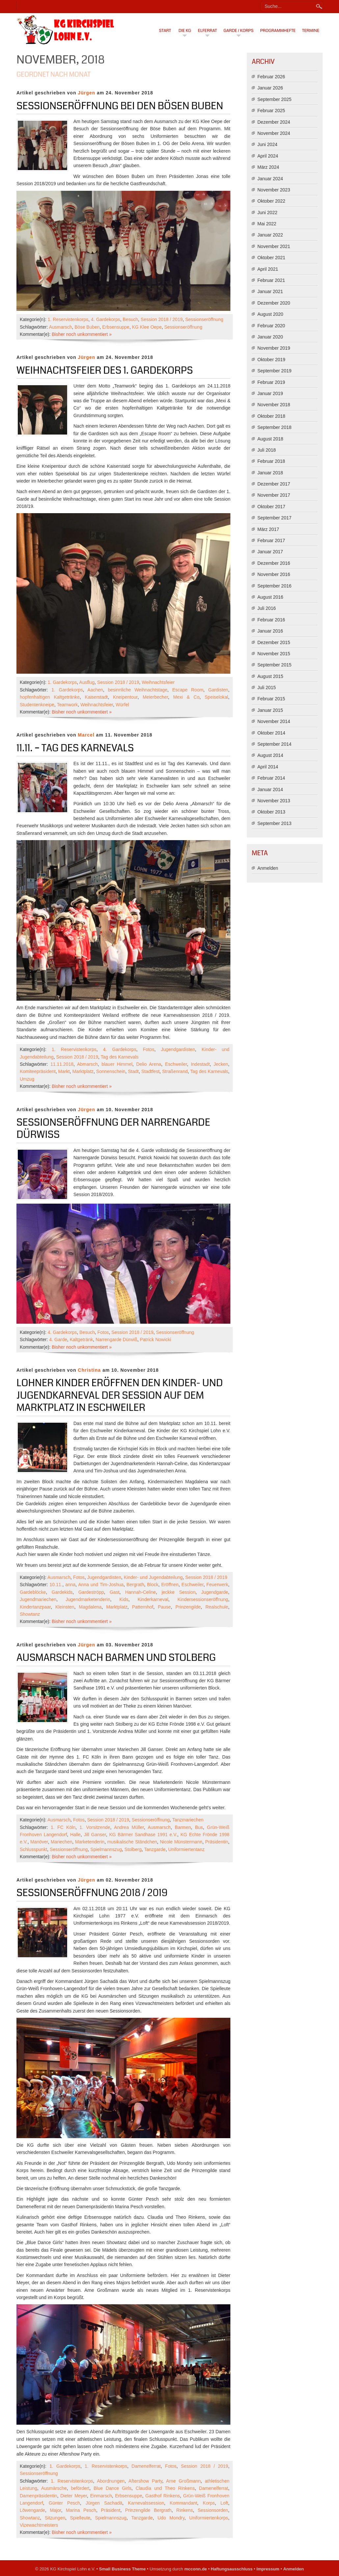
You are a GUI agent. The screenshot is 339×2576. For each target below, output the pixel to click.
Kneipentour (125, 697)
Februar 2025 (271, 110)
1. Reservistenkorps (68, 319)
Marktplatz (83, 1071)
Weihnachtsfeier (158, 682)
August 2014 (270, 755)
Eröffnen (170, 1584)
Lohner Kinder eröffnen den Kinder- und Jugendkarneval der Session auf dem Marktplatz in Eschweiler (119, 1395)
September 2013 (274, 823)
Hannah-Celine (140, 1592)
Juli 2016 (266, 608)
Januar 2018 (270, 472)
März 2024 (268, 167)
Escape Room (187, 689)
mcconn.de (195, 2568)
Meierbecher (155, 697)
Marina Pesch (81, 2510)
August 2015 (270, 676)
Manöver (39, 1841)
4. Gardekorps (105, 319)
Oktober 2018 (271, 416)
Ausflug (87, 682)
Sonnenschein (110, 1071)
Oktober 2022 (271, 201)
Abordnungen (110, 2481)
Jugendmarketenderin (87, 1599)
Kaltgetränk (81, 1339)
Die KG (184, 31)
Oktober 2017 (271, 506)
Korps (209, 2503)
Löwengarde (32, 2510)
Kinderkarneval (153, 1599)
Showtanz (30, 1614)
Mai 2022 (266, 223)
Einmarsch (101, 2495)
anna (70, 1584)
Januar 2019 (270, 393)
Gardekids (62, 1592)
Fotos (148, 1049)
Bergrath (135, 1584)
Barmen (183, 1827)
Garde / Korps (238, 31)
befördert (80, 2488)
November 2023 (273, 189)
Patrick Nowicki (155, 1339)
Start (165, 31)
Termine (310, 31)
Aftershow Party (145, 2481)
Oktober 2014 (271, 733)
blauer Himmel (116, 1064)
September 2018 (274, 427)
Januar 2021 (270, 291)
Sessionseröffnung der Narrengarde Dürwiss (113, 1128)
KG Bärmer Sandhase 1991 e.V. (143, 1834)
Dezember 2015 (273, 642)
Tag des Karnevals (120, 1057)
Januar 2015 (270, 710)
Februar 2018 (271, 461)
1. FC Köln (63, 1827)
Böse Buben (87, 327)
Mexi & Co (186, 697)
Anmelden (267, 868)
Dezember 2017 (273, 484)
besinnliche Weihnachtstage (138, 689)
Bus (199, 1827)
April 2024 (267, 156)
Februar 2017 (271, 540)
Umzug (27, 1079)
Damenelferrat (146, 2466)
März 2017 (268, 529)
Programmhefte (278, 31)
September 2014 (274, 744)
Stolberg (133, 1849)
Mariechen (61, 1841)
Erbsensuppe (116, 327)
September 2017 (274, 517)
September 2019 (274, 370)
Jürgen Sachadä (104, 2503)
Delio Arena (148, 1064)
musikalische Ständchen (132, 1841)
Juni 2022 (267, 212)
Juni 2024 (267, 144)
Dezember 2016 (273, 563)
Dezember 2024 (273, 122)
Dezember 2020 (273, 303)
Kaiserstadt (96, 697)
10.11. (55, 1584)
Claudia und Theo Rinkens (165, 2488)
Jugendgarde (214, 1592)
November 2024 (273, 133)
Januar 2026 (270, 87)
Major (55, 2510)
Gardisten (218, 689)
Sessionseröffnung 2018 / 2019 (92, 1893)
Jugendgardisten (178, 1049)
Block (152, 1584)
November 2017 (273, 495)
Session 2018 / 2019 (162, 319)
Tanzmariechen (187, 1819)
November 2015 (273, 653)
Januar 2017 (270, 551)
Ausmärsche (54, 2488)
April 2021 (267, 269)
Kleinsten (64, 1607)
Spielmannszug (106, 1849)
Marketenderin (90, 1841)
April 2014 (267, 766)
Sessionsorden (212, 2510)
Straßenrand (175, 1071)
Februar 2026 (271, 76)
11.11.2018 (61, 1064)
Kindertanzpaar (35, 1607)
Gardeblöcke (33, 1592)
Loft (224, 2503)
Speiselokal (216, 697)
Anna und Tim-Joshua (100, 1584)
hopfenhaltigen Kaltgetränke (50, 697)
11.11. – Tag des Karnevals (75, 748)
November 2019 (273, 348)
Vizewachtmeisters (39, 2525)
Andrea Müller (129, 1827)
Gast (114, 1592)
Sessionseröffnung (204, 319)
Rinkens (184, 2510)
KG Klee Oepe (147, 327)
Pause (164, 1607)
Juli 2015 (266, 687)
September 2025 (274, 99)
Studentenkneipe (37, 704)
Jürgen (86, 92)
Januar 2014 (270, 789)
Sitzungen (55, 2517)
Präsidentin (216, 1841)
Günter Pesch (64, 2503)
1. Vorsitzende (95, 1827)
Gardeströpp (91, 1592)
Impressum (267, 2568)
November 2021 (273, 246)
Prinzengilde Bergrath (148, 2510)
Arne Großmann (183, 2481)
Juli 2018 (266, 450)
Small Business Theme (122, 2568)
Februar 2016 (271, 619)
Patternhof (142, 1607)
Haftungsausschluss (231, 2568)
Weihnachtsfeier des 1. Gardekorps (104, 370)
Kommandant (183, 2503)
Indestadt (200, 1064)
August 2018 (270, 438)
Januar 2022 (270, 235)
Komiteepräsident (38, 1071)
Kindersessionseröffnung (202, 1599)
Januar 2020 (270, 336)
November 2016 (273, 574)
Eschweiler (176, 1064)
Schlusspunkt (33, 1849)
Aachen (95, 689)
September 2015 (274, 664)
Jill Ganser (95, 1834)
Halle (75, 1834)
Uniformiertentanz (186, 1849)
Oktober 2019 (271, 359)
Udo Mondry (170, 2517)
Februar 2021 (271, 280)
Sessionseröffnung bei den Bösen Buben (119, 106)
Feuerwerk (217, 1584)
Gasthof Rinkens (162, 2495)
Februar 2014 (271, 778)
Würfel (122, 704)
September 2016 (274, 585)
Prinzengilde (188, 1607)
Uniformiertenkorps (208, 2517)
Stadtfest (150, 1071)
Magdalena (90, 1607)
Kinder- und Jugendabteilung (153, 1577)
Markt (64, 1071)
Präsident (110, 2510)
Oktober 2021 (271, 257)
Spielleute (80, 2517)
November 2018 (273, 404)
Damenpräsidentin (38, 2495)
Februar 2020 (271, 325)
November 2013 (273, 800)
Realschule (216, 1607)
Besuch (130, 319)
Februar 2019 (271, 382)
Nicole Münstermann (181, 1841)
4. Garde (58, 1339)
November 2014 (273, 721)
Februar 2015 (271, 698)
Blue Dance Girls (112, 2488)
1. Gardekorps (62, 682)
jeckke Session (179, 1592)
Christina (89, 1370)
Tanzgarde (155, 1849)
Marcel (86, 735)
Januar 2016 (270, 631)
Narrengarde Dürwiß (116, 1339)
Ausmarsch (60, 327)
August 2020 (270, 314)
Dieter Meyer (73, 2495)
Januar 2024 (270, 178)
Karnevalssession (146, 2503)
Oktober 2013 (271, 811)
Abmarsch (87, 1064)
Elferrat (207, 31)
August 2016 (270, 597)
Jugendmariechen (38, 1599)
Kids (123, 1599)
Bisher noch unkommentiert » (82, 334)
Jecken (221, 1064)
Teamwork (67, 704)
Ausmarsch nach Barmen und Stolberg (116, 1657)
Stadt (133, 1071)
